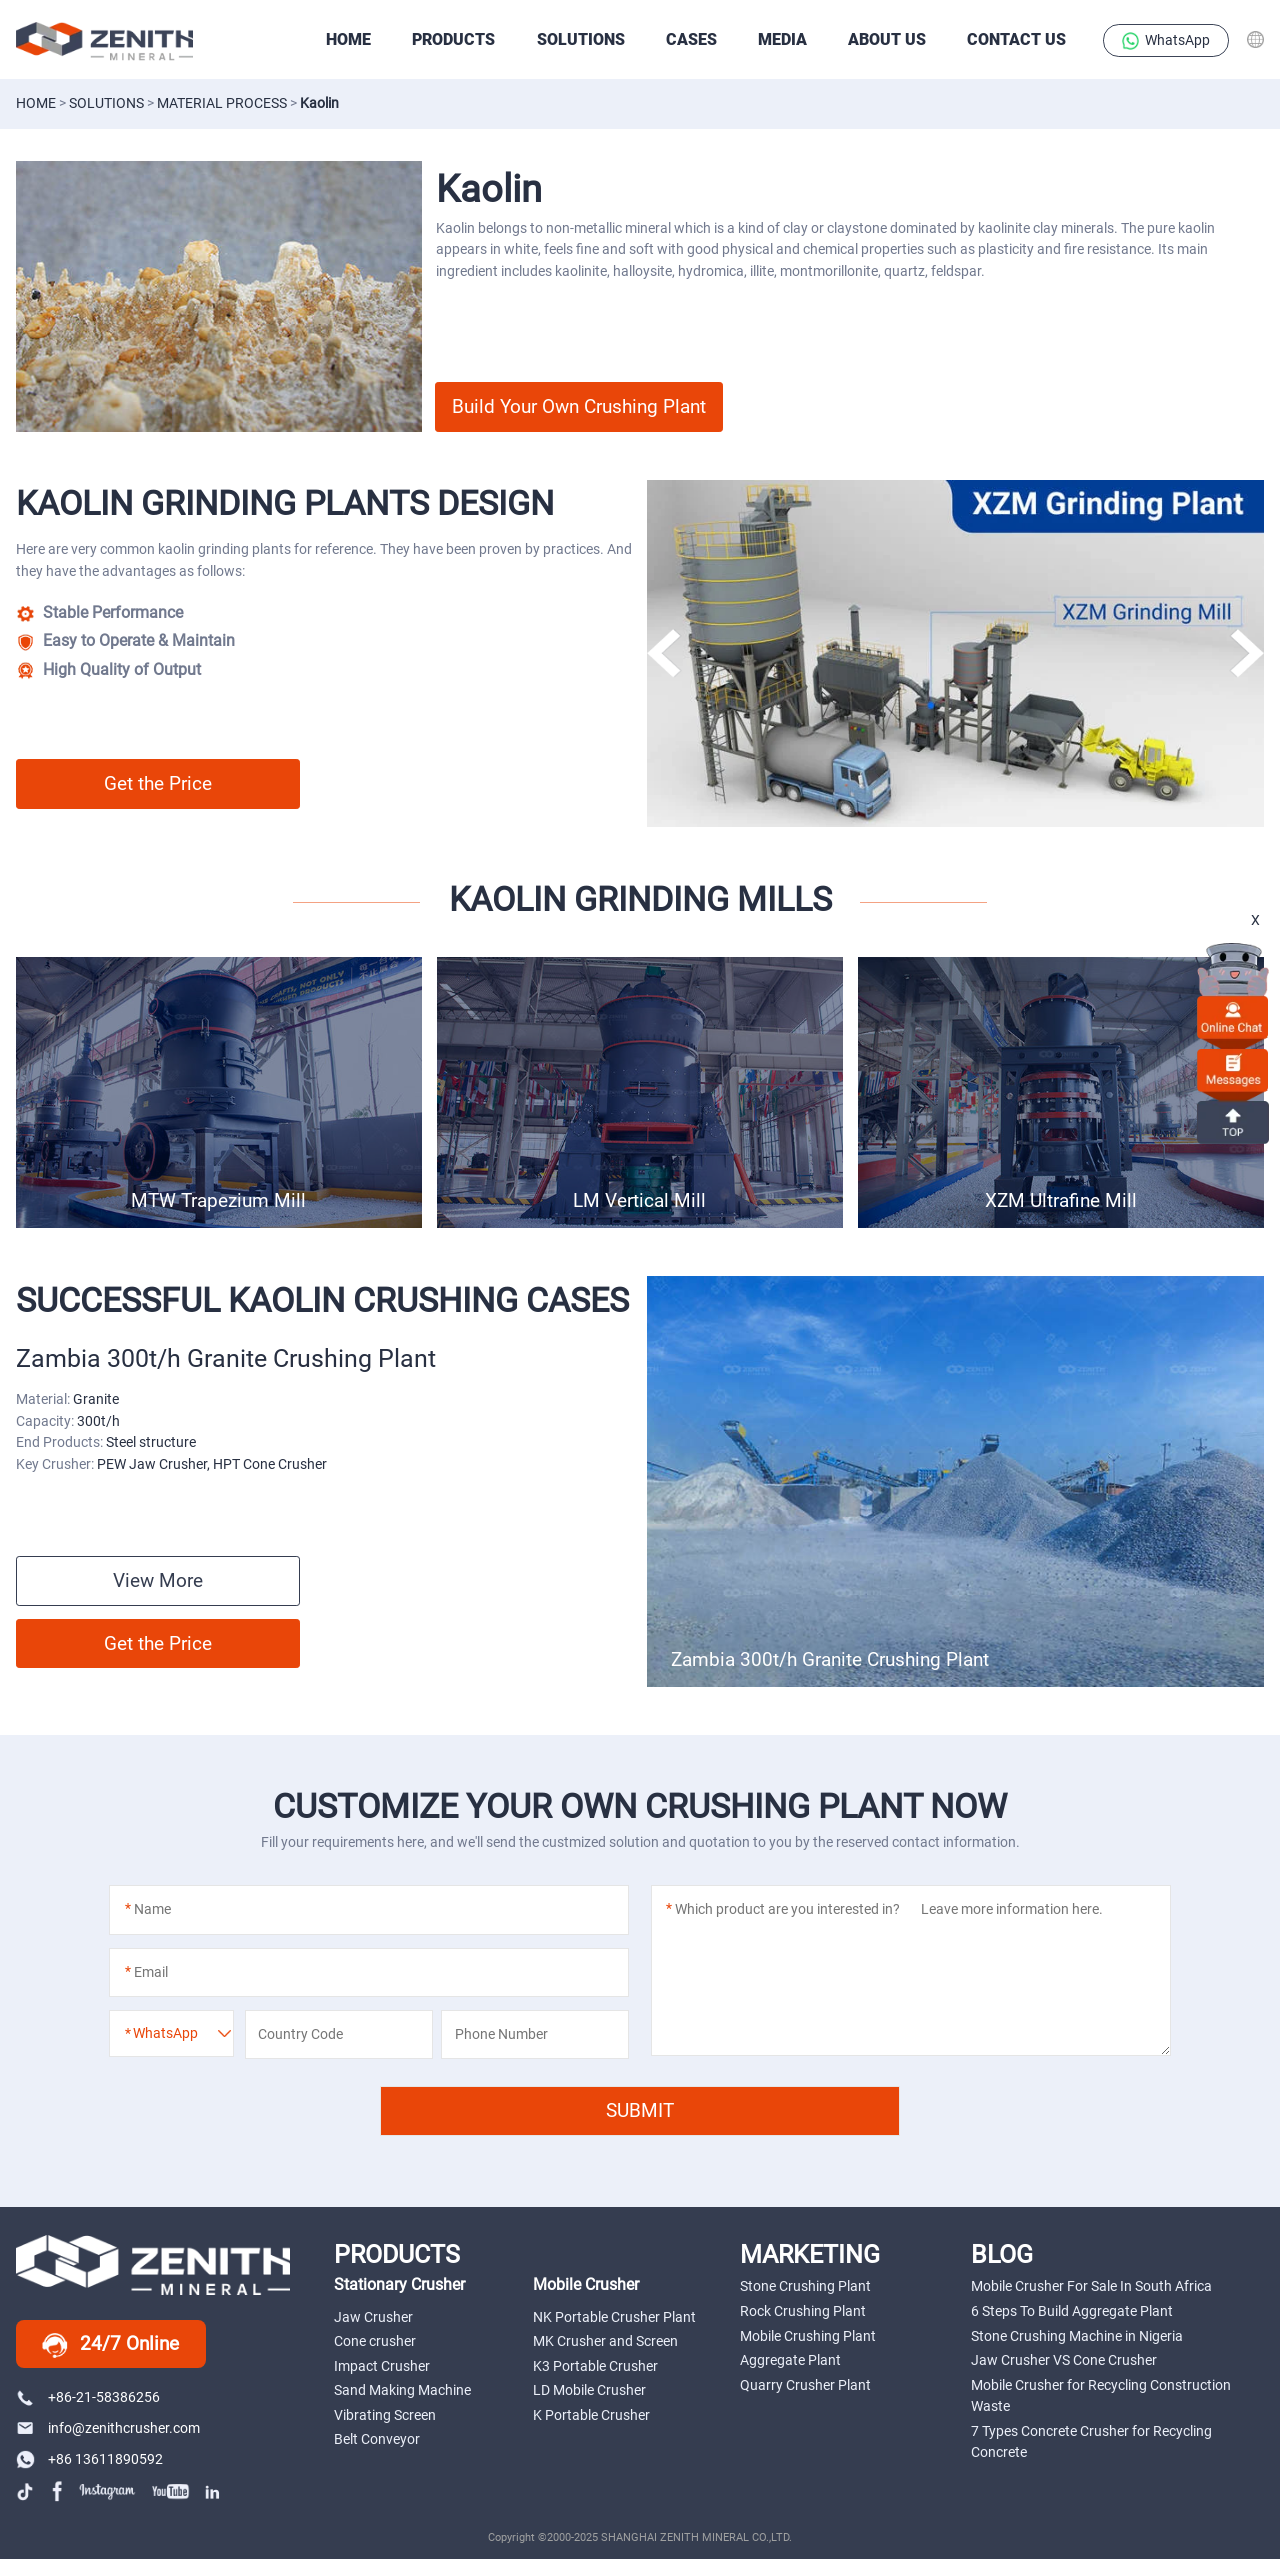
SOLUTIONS (581, 39)
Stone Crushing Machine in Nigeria (1077, 2336)
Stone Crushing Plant (805, 2286)
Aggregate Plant (790, 2360)
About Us (887, 39)
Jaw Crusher (373, 2317)
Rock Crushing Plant (803, 2311)
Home (36, 103)
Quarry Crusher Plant (805, 2385)
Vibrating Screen (385, 2415)
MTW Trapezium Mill (218, 1200)
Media (782, 39)
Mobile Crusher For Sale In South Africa (1091, 2286)
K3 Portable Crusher (595, 2366)
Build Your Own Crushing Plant (579, 406)
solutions (106, 103)
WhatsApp (1166, 41)
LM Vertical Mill (639, 1200)
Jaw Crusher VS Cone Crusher (1064, 2360)
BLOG (1002, 2254)
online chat (1233, 1016)
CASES (691, 39)
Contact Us (1016, 39)
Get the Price (158, 783)
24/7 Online (110, 2345)
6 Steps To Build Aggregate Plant (1072, 2311)
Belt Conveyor (377, 2439)
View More (158, 1580)
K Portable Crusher (591, 2415)
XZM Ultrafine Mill (1061, 1200)
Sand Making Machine (402, 2390)
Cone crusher (375, 2341)
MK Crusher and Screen (605, 2341)
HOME (348, 39)
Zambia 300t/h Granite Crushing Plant (830, 1659)
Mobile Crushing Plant (808, 2336)
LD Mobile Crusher (589, 2390)
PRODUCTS (453, 39)
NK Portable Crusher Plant (614, 2317)
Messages (1233, 1069)
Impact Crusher (382, 2366)
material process (222, 103)
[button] (1246, 654)
